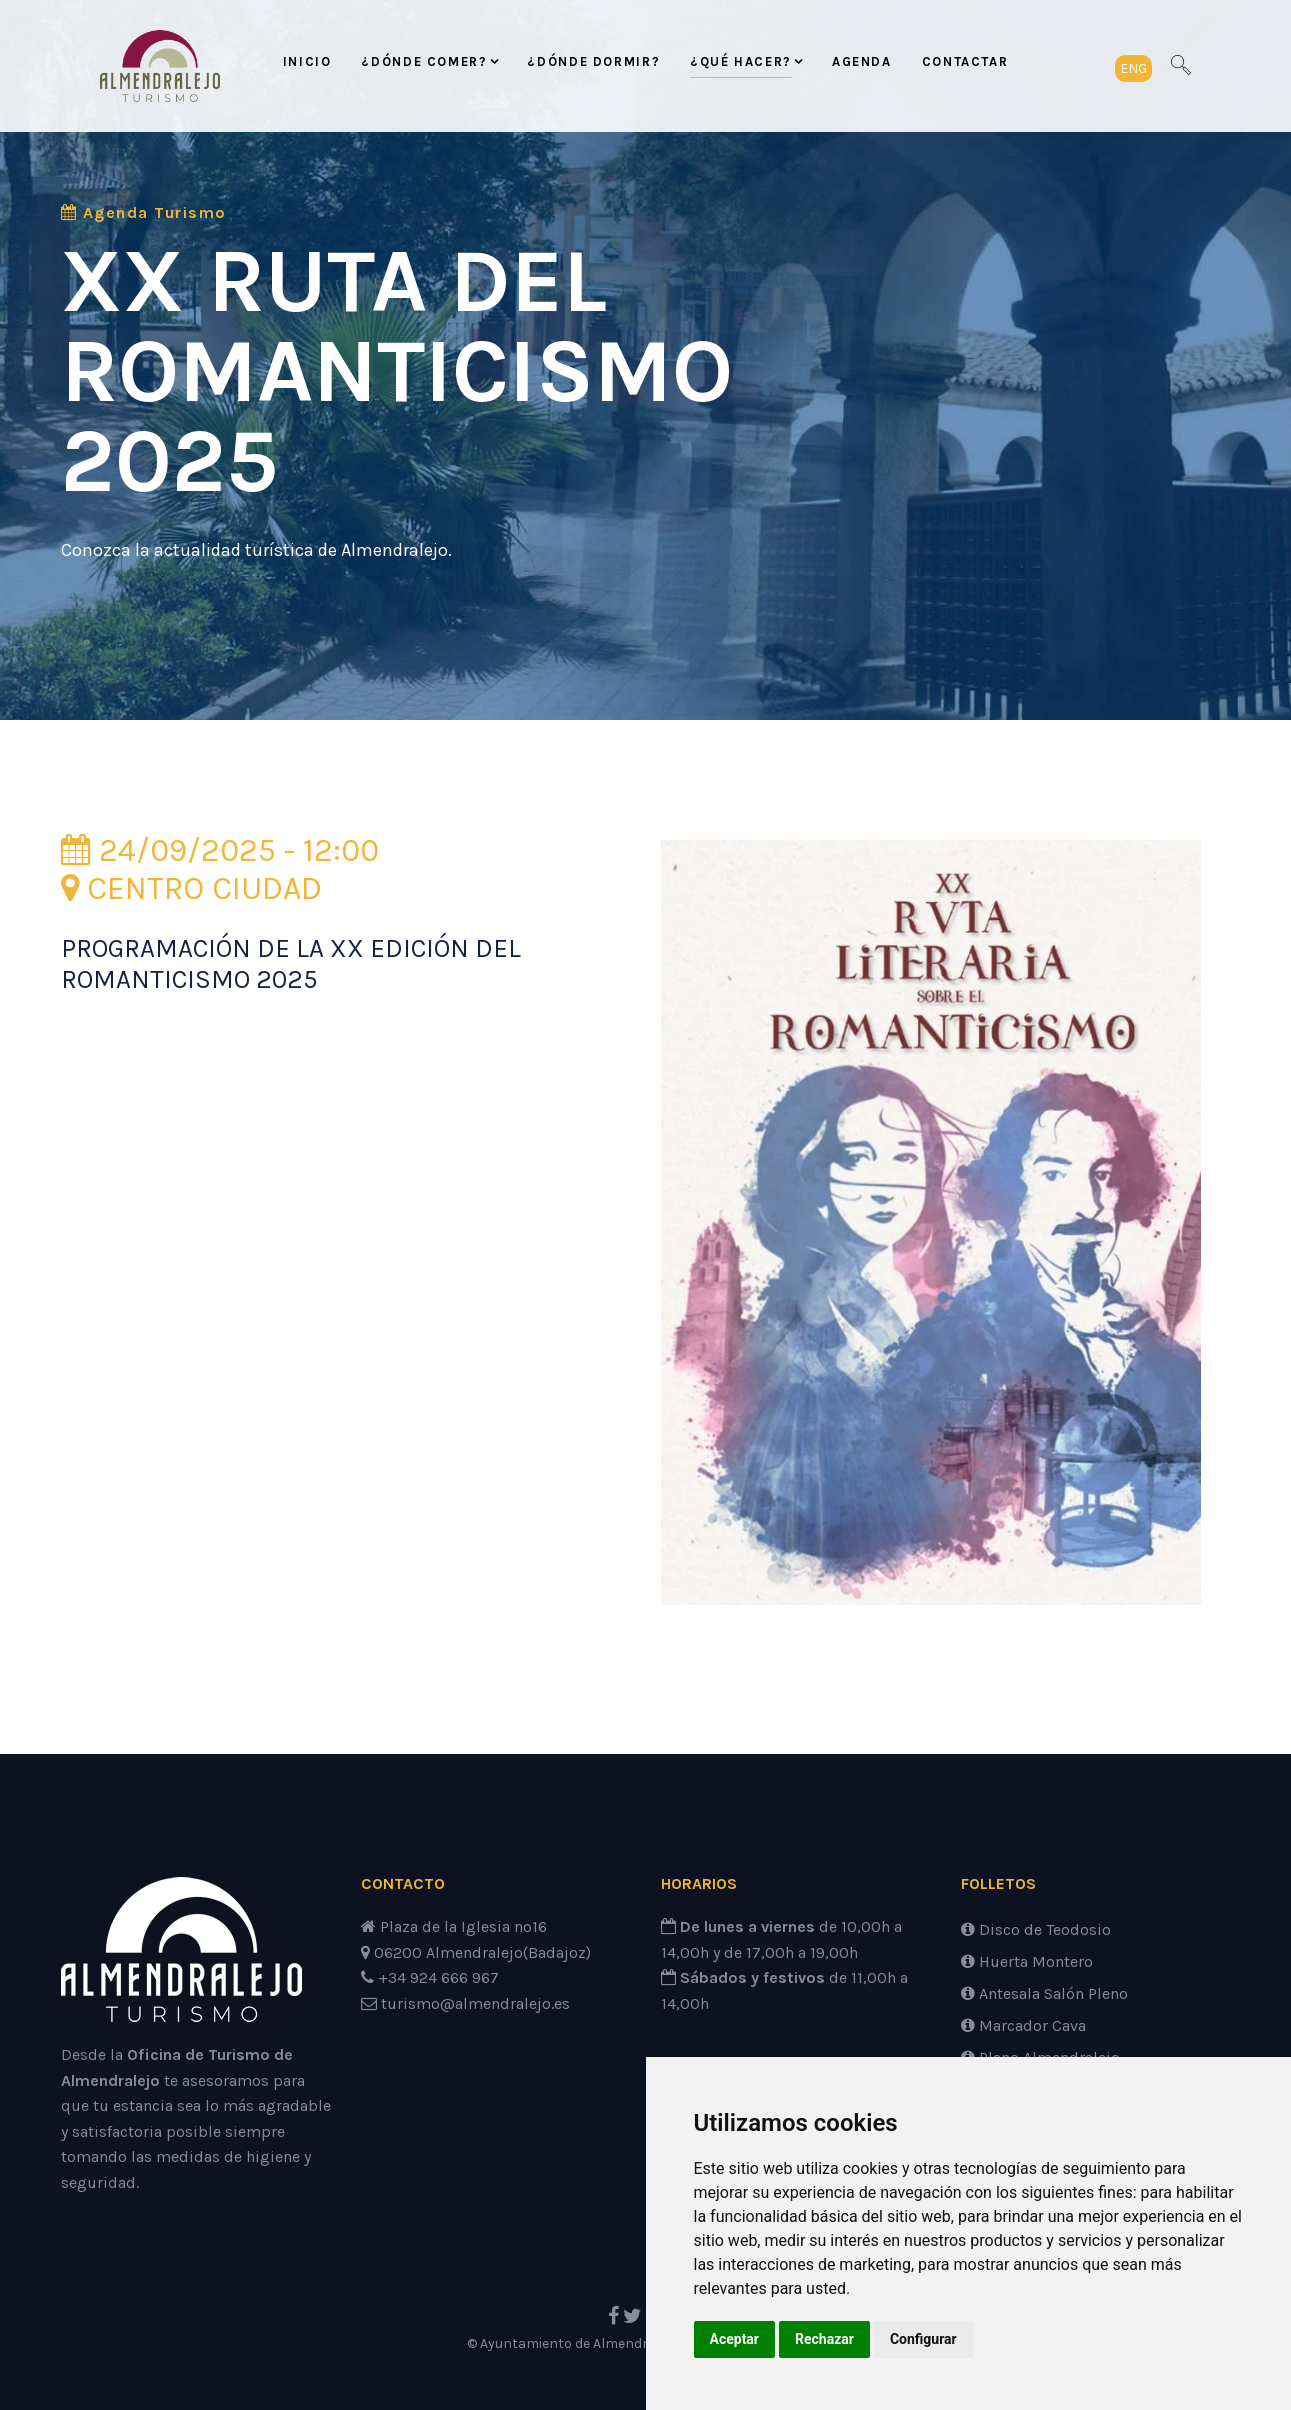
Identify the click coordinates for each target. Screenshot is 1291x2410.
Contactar (965, 61)
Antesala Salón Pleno (1044, 1993)
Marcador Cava (1023, 2025)
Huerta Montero (1027, 1961)
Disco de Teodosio (1036, 1929)
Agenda (862, 61)
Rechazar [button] (824, 2339)
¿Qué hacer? (741, 61)
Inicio (307, 61)
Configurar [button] (923, 2339)
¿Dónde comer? (424, 61)
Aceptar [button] (735, 2339)
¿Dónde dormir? (593, 61)
